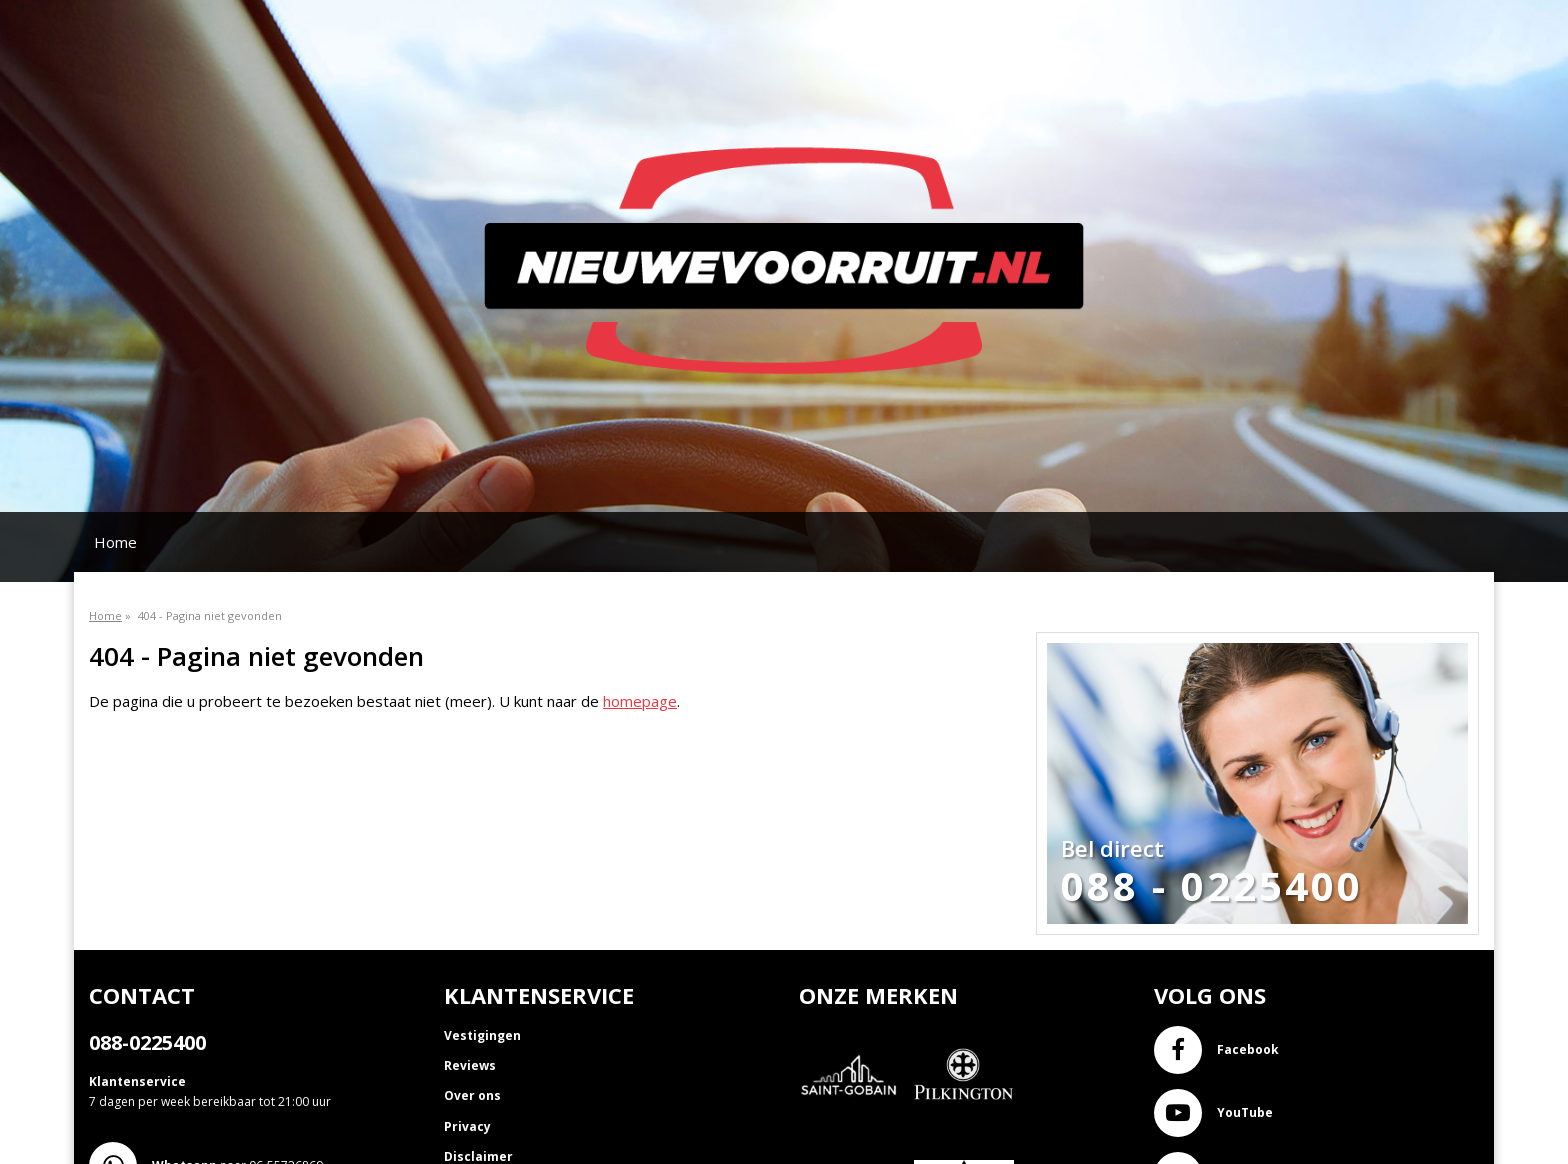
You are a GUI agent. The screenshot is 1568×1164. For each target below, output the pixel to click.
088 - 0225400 (1212, 886)
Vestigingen (482, 1035)
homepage (640, 701)
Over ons (472, 1095)
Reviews (470, 1065)
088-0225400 (147, 1042)
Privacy (467, 1126)
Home (115, 542)
